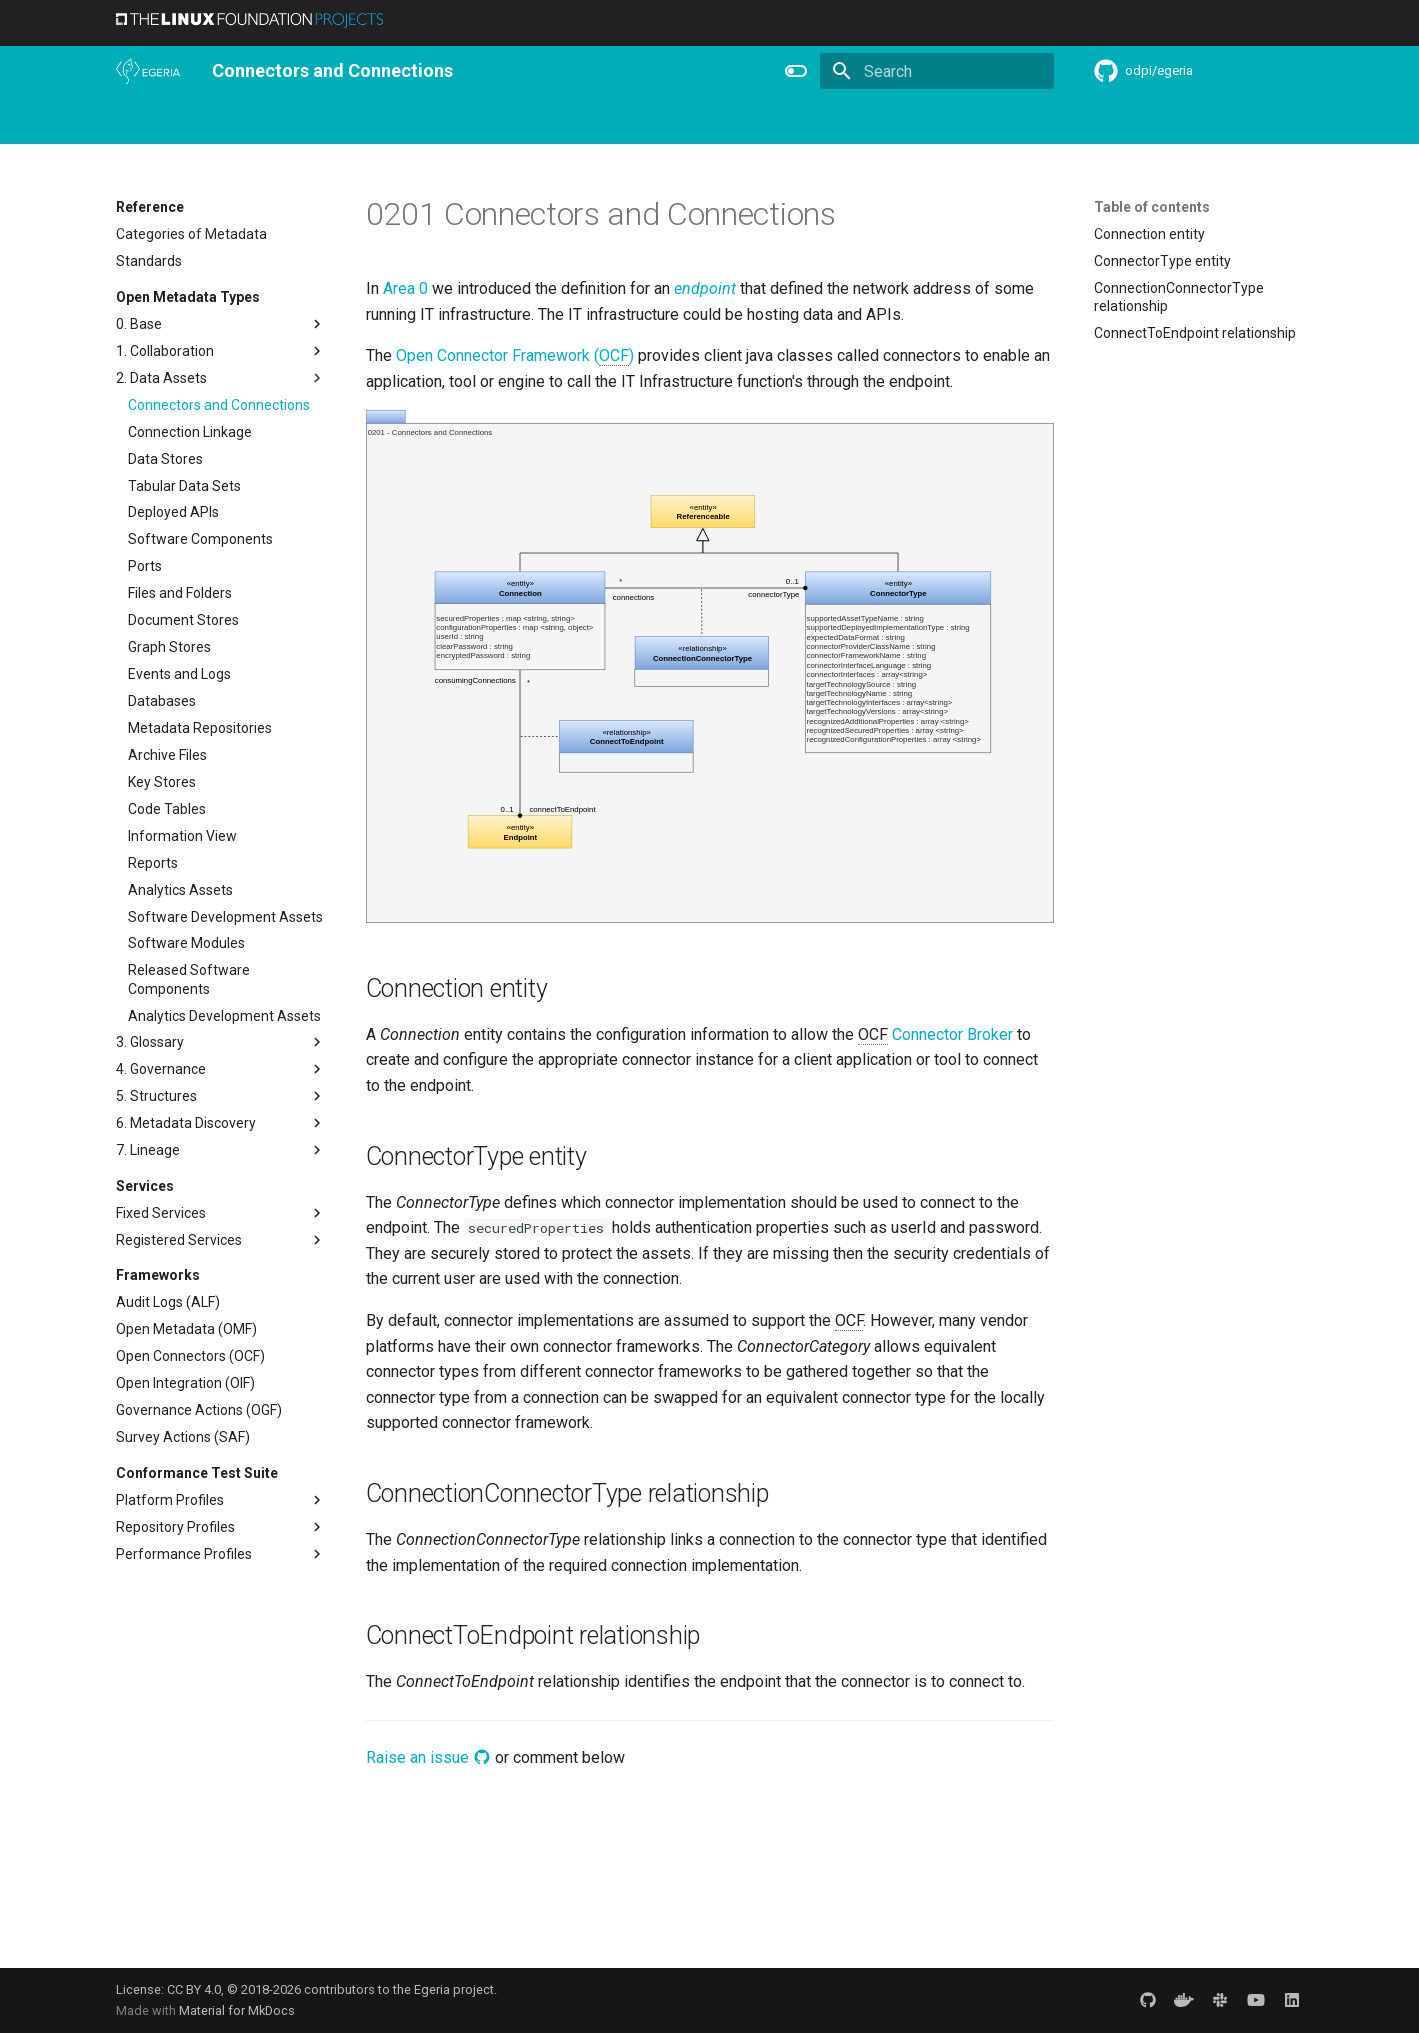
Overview (207, 121)
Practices (863, 121)
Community (436, 121)
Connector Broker (952, 1034)
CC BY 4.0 (194, 1989)
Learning (347, 121)
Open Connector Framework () (515, 356)
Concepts (780, 121)
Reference (692, 121)
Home (135, 121)
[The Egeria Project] (148, 71)
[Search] (937, 71)
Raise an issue (428, 1757)
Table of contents (1152, 207)
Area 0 (405, 288)
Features (607, 121)
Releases (526, 121)
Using (278, 121)
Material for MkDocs (237, 2010)
